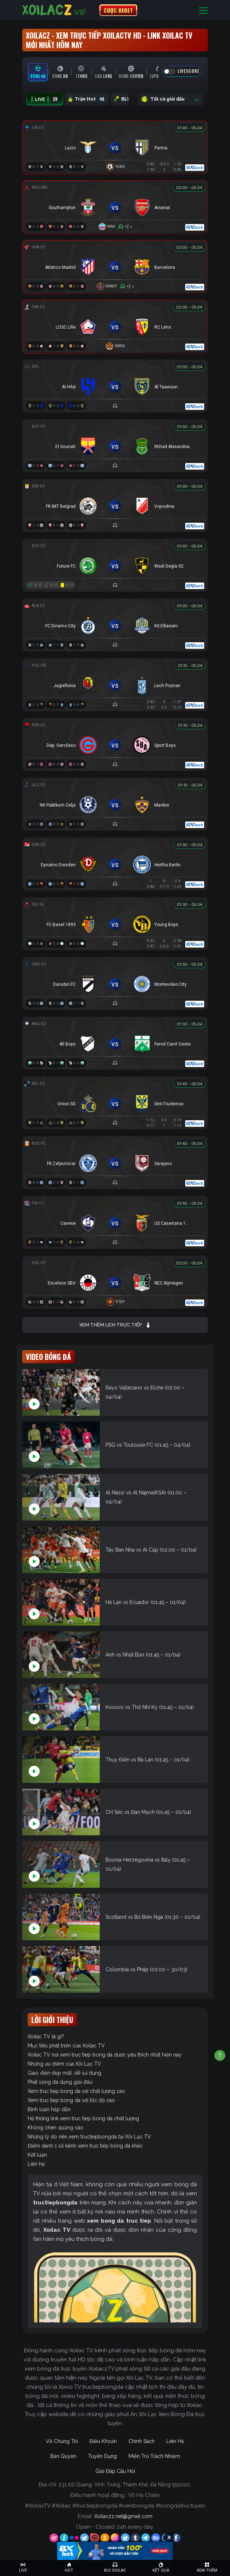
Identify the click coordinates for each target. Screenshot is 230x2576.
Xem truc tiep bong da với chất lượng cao (76, 2091)
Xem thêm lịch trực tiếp (115, 1325)
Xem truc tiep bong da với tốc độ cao (71, 2100)
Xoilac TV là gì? (46, 2036)
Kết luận (37, 2155)
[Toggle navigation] (203, 10)
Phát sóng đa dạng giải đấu (60, 2082)
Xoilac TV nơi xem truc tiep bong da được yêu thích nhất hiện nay (105, 2055)
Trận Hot (87, 99)
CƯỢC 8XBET (118, 10)
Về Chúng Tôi (62, 2441)
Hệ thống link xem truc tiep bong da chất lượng (83, 2118)
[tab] (38, 72)
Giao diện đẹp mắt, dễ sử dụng (64, 2073)
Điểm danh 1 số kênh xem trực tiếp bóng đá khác (85, 2146)
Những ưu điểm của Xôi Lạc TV (64, 2064)
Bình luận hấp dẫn (49, 2109)
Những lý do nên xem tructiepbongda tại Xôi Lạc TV (89, 2137)
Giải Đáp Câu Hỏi (115, 2471)
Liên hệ (36, 2164)
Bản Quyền (63, 2456)
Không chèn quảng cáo (55, 2127)
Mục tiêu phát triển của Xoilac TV (66, 2045)
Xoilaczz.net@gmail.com (123, 2516)
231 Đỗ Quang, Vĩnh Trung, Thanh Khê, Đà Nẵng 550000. (125, 2484)
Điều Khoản (103, 2441)
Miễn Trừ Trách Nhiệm (154, 2456)
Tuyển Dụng (102, 2456)
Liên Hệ (175, 2441)
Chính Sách (141, 2441)
